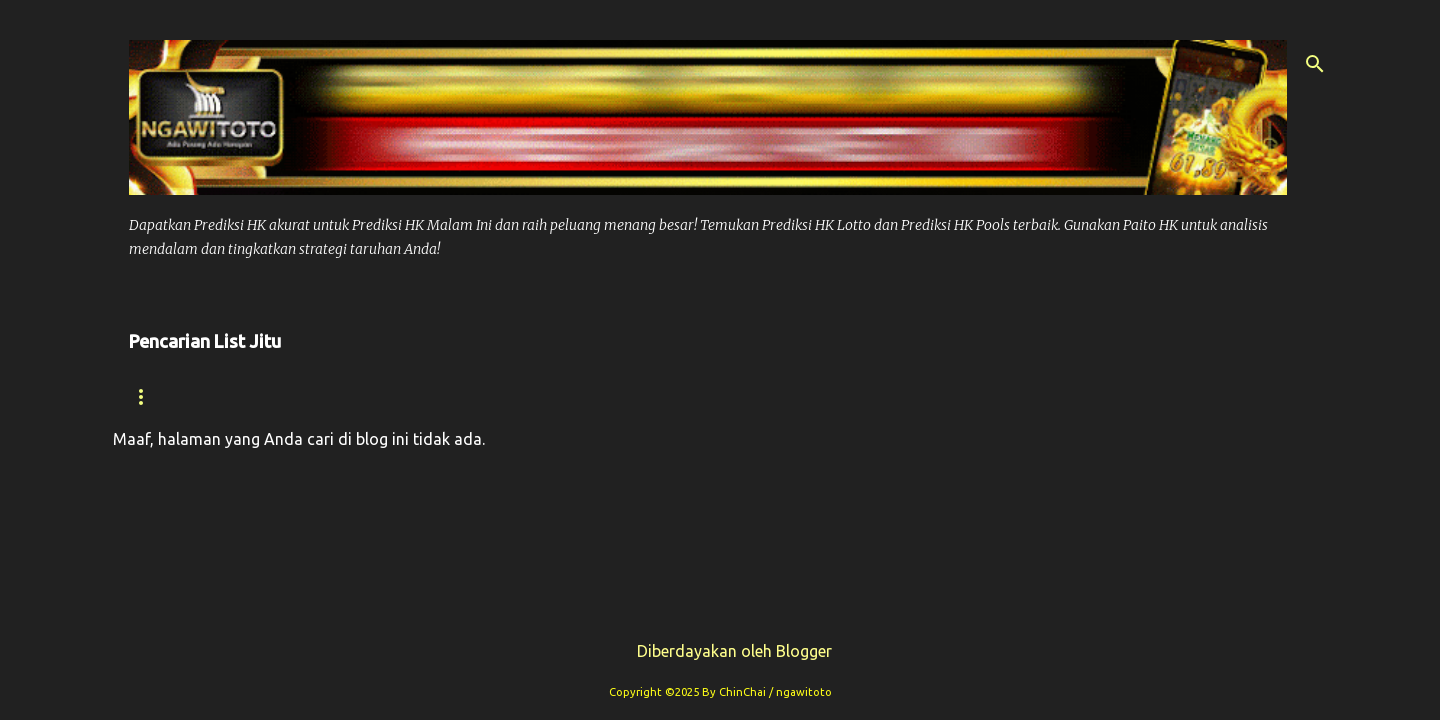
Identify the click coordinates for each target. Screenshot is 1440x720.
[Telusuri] (1315, 64)
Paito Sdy (1183, 396)
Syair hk (283, 396)
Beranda (166, 396)
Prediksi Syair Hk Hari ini (721, 396)
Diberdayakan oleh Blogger (720, 651)
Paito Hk (538, 396)
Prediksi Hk (410, 396)
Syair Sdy (1060, 396)
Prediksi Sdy (924, 396)
